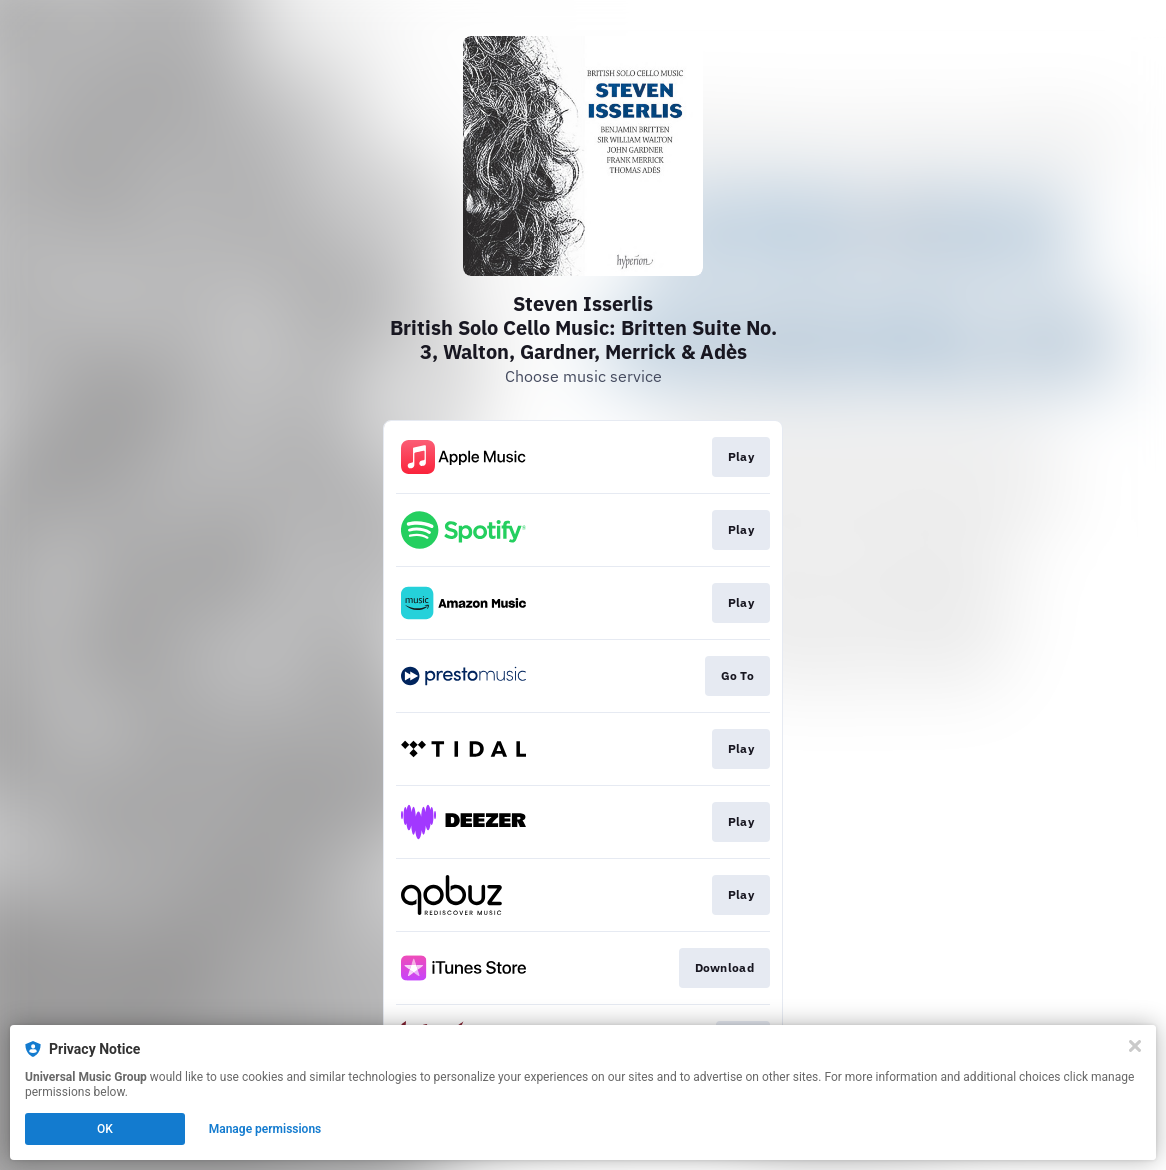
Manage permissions (265, 1129)
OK (105, 1129)
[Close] (1135, 1046)
